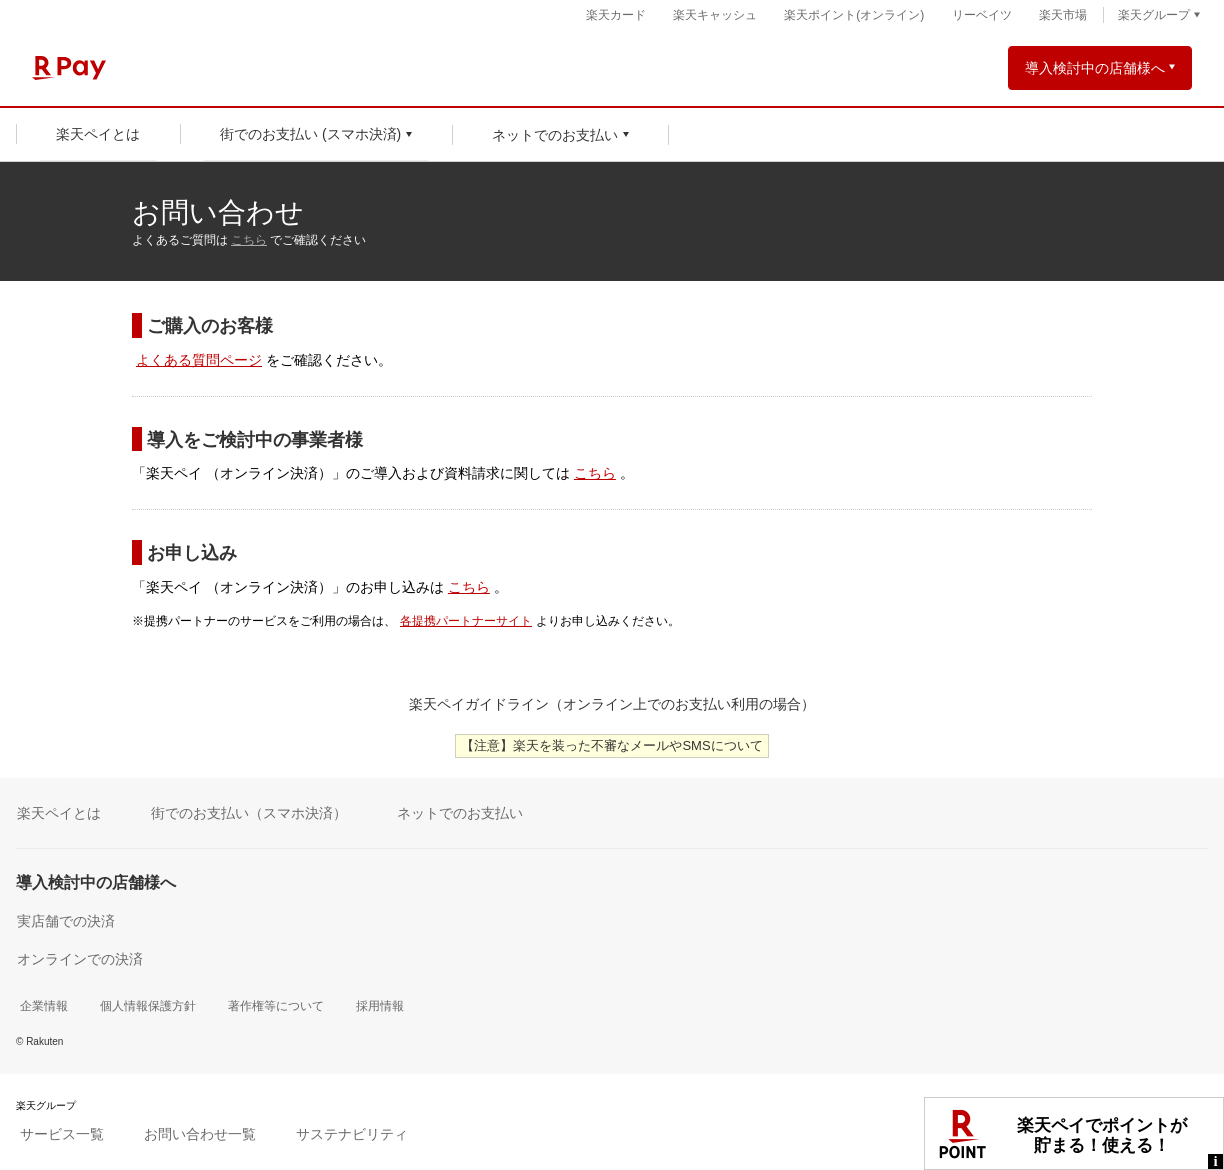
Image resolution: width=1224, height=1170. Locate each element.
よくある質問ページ (199, 360)
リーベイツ (982, 15)
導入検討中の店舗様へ (1095, 68)
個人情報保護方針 (148, 1006)
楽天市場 (1063, 15)
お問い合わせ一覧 (200, 1134)
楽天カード (616, 15)
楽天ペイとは (98, 134)
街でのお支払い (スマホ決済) (310, 134)
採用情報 (380, 1006)
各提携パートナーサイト (466, 621)
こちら (249, 240)
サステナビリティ (352, 1134)
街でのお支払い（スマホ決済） (249, 813)
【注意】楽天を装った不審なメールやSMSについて (611, 745)
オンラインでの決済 (80, 959)
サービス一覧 (62, 1134)
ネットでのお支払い (555, 135)
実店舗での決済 (66, 921)
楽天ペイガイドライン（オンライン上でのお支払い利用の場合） (612, 704)
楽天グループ (1154, 15)
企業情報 (44, 1006)
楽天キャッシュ (715, 15)
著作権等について (276, 1006)
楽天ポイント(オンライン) (854, 15)
